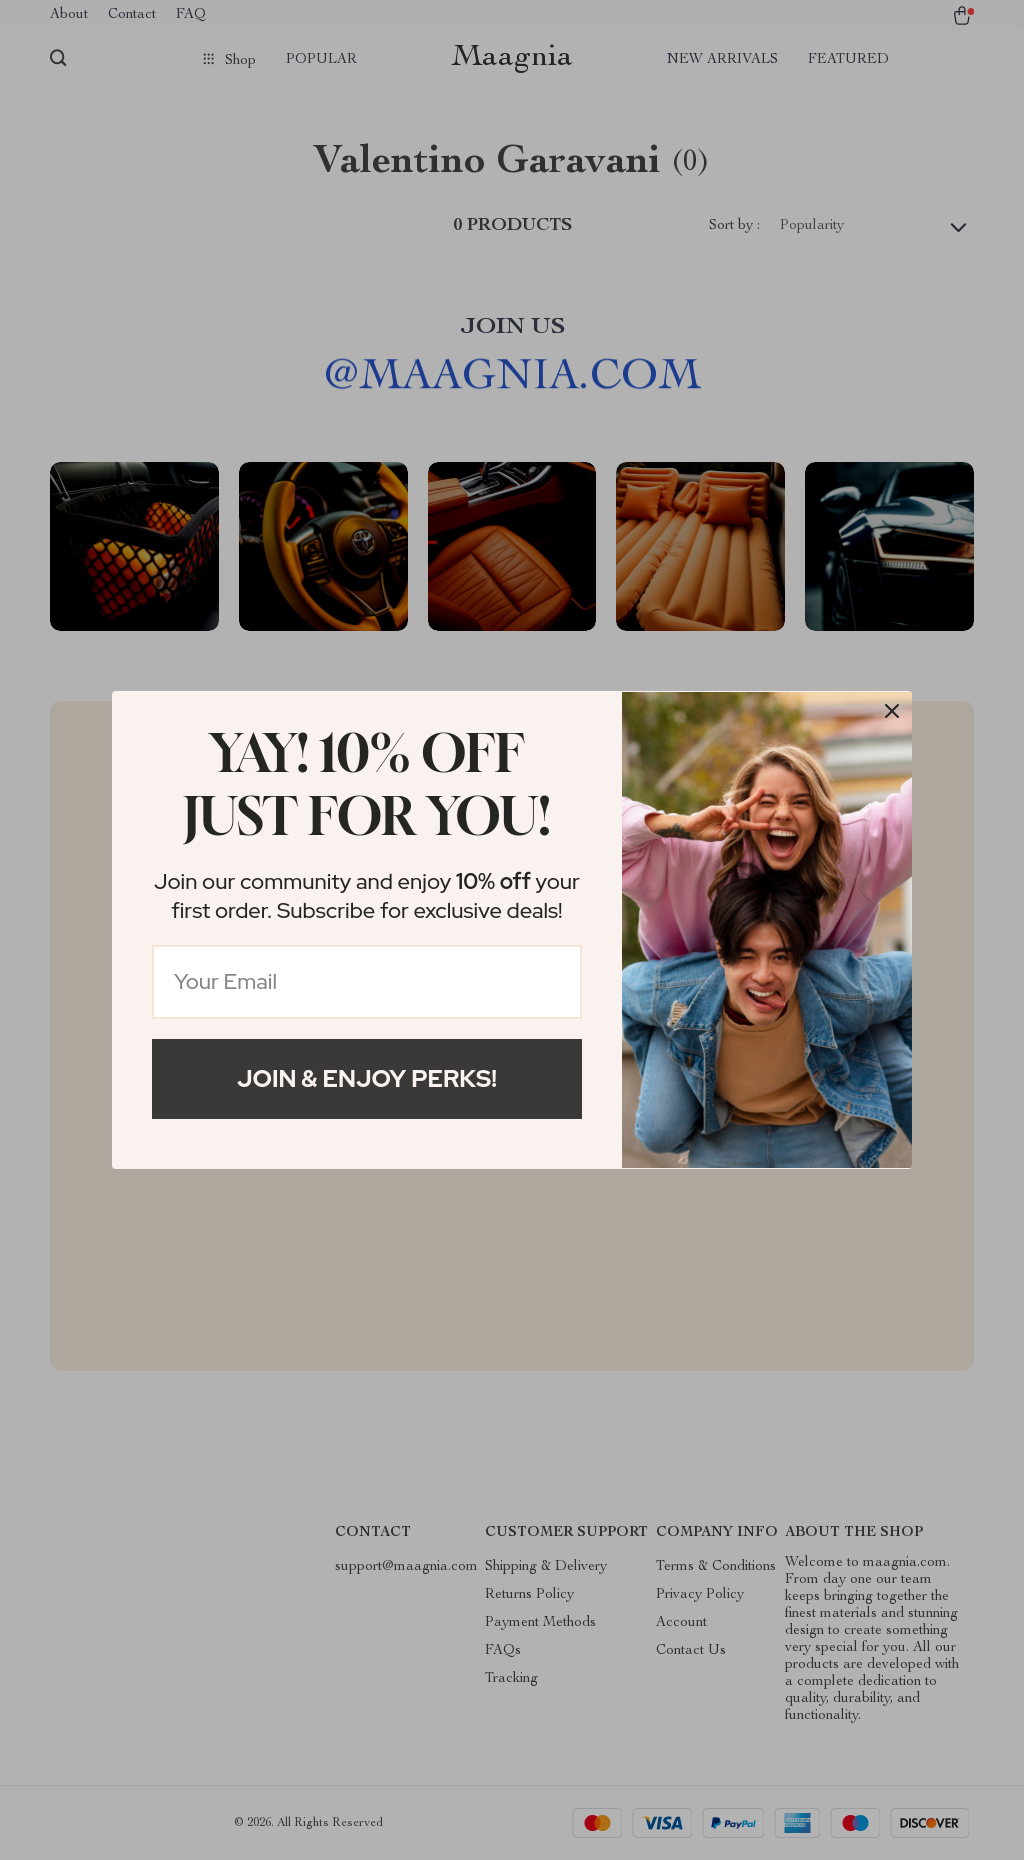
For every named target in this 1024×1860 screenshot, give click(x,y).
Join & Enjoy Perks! (367, 1078)
